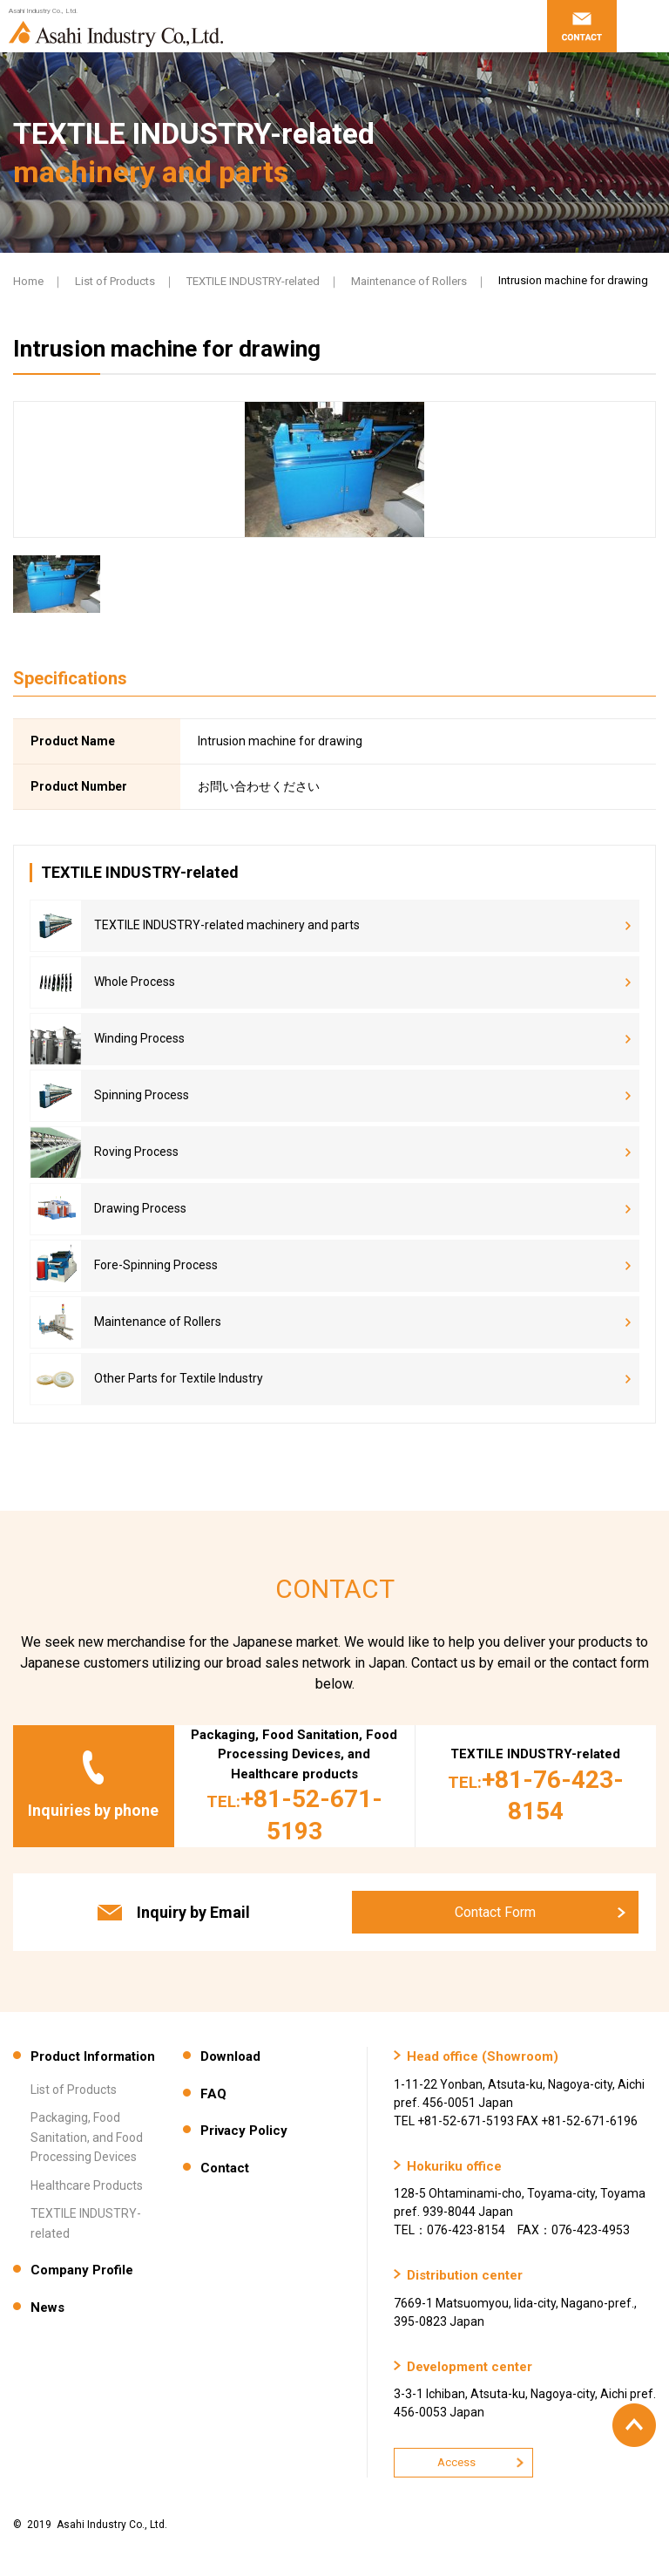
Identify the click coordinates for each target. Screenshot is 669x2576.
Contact (224, 2168)
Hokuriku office (454, 2166)
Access (456, 2462)
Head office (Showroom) (482, 2056)
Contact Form (495, 1912)
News (47, 2307)
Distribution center (465, 2275)
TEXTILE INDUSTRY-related (253, 281)
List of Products (115, 281)
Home (28, 281)
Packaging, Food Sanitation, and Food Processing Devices (86, 2137)
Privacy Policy (243, 2130)
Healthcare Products (86, 2185)
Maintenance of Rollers (409, 281)
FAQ (213, 2094)
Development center (469, 2367)
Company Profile (81, 2270)
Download (230, 2056)
